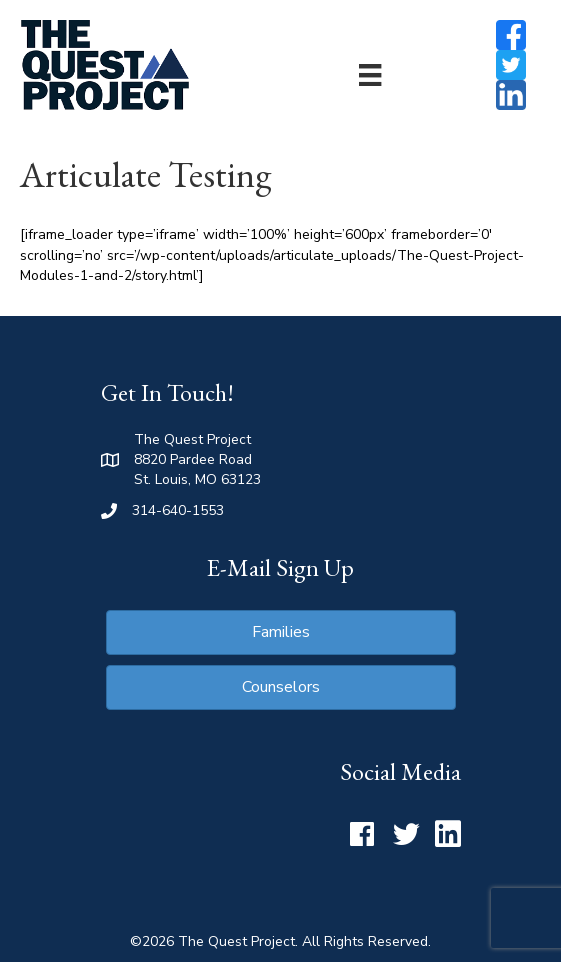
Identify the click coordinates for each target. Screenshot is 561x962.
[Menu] (370, 75)
